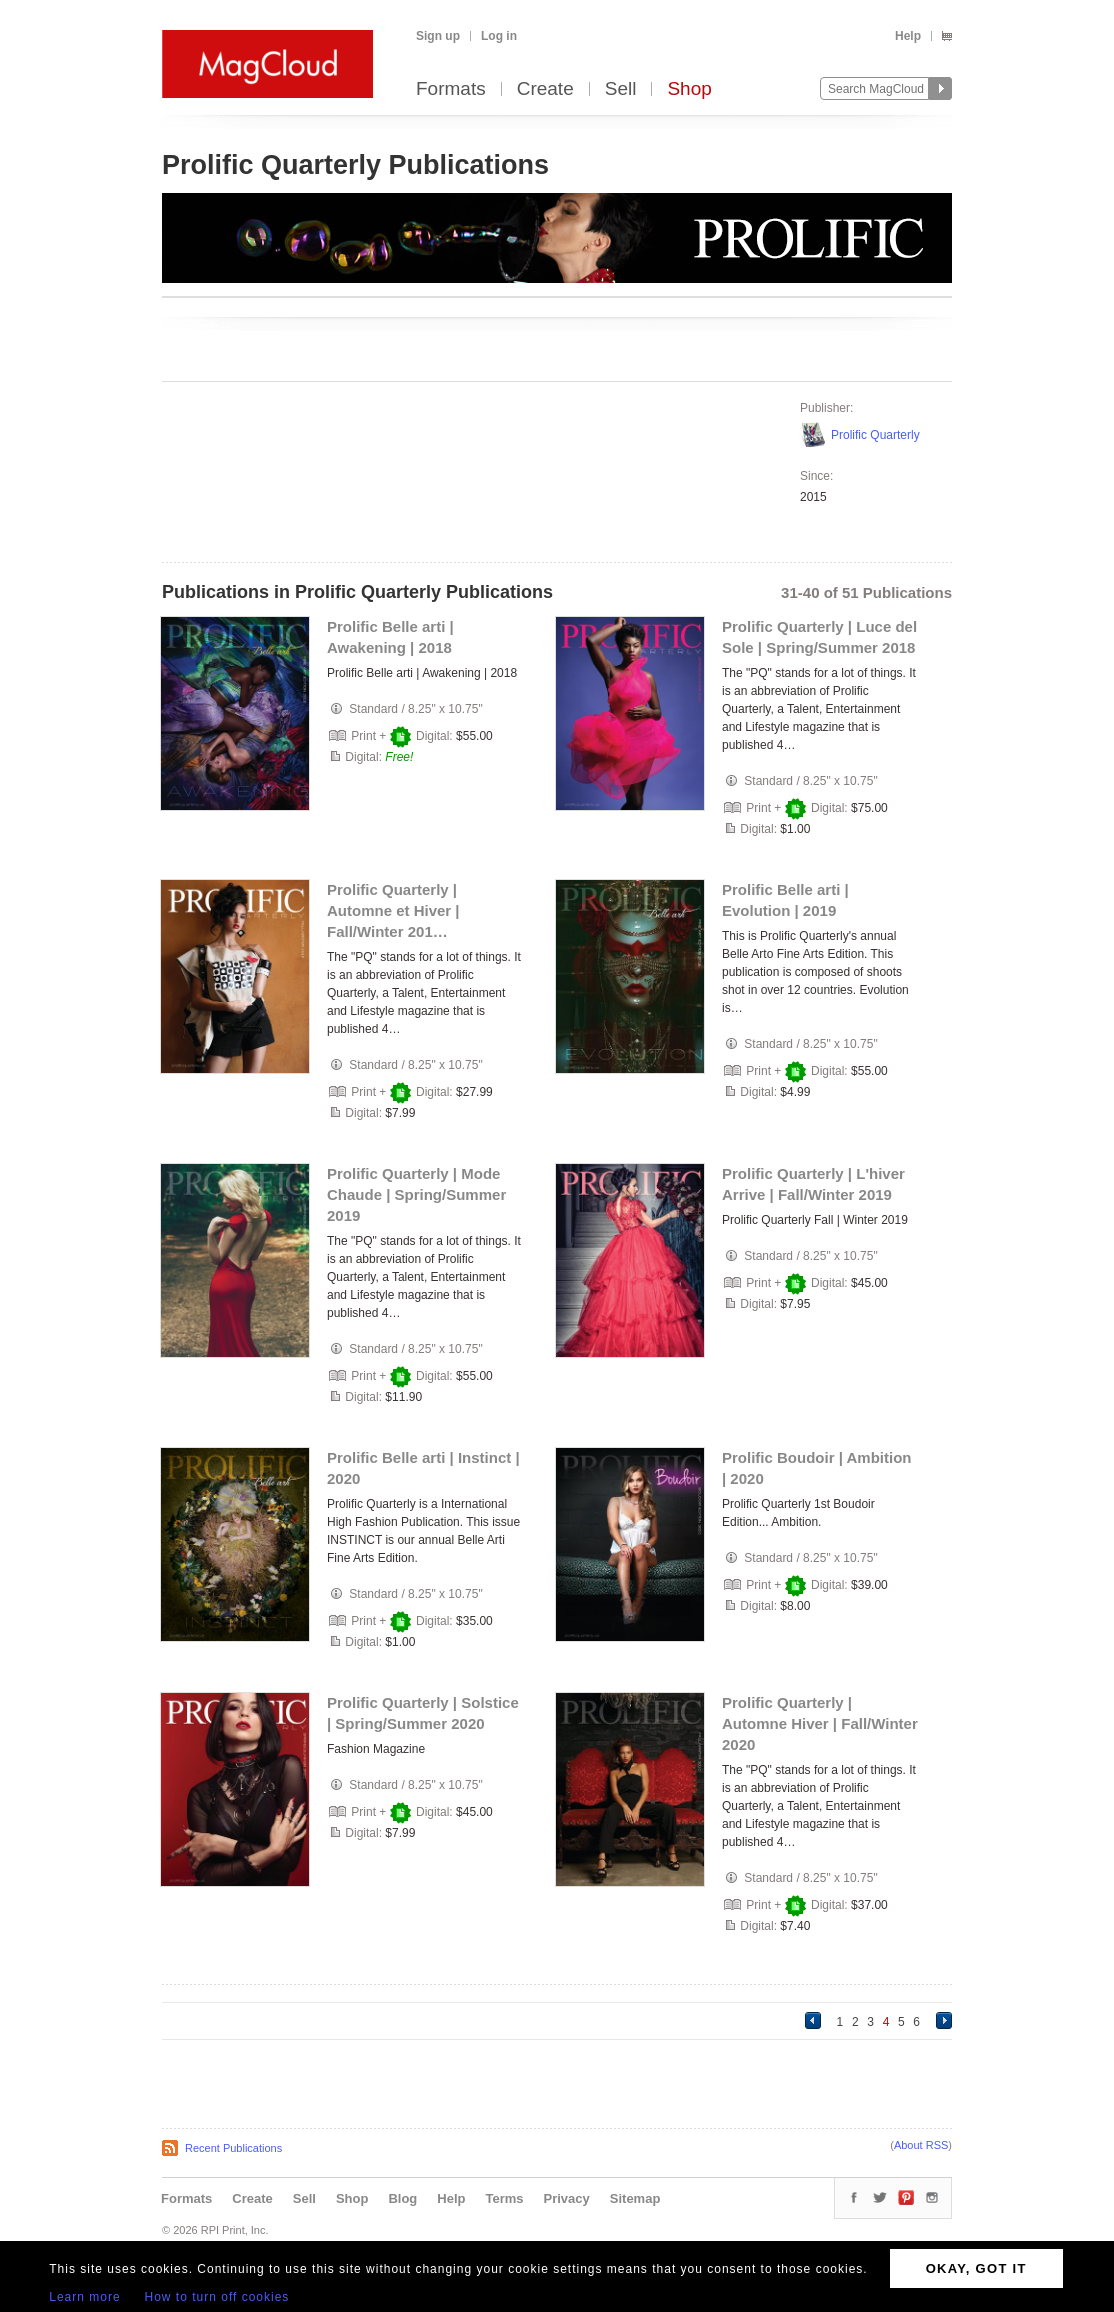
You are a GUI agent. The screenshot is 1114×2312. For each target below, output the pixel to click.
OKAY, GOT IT (976, 2268)
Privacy (567, 2198)
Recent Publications (233, 2148)
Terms (504, 2198)
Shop (689, 89)
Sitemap (635, 2198)
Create (545, 89)
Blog (402, 2198)
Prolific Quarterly (875, 435)
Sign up (438, 36)
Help (908, 36)
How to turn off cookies (217, 2297)
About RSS (921, 2145)
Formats (451, 89)
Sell (621, 89)
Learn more (84, 2297)
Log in (499, 36)
